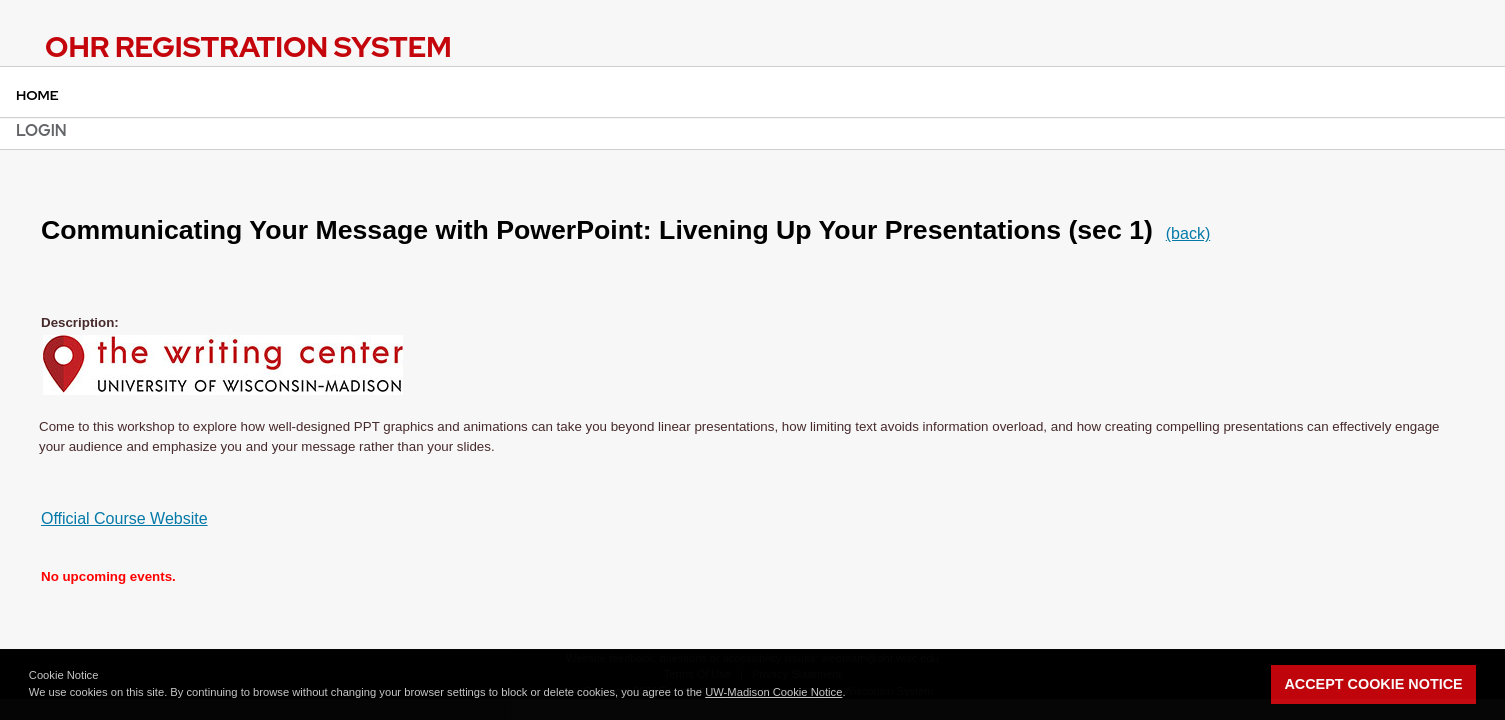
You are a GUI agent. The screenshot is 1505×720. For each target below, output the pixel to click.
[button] (851, 694)
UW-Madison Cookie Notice (773, 692)
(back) (1188, 233)
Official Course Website (124, 518)
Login (41, 130)
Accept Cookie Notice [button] (1373, 684)
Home (37, 95)
